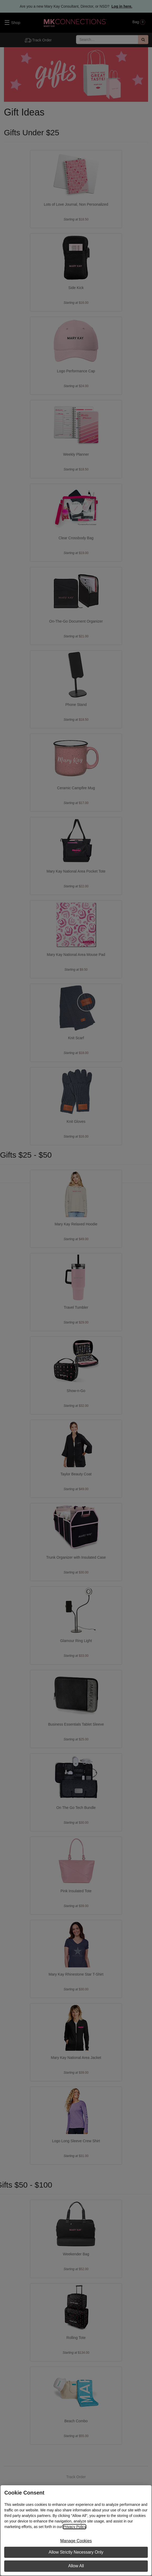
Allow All (76, 2566)
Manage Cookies (76, 2541)
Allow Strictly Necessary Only (76, 2552)
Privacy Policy (74, 2527)
